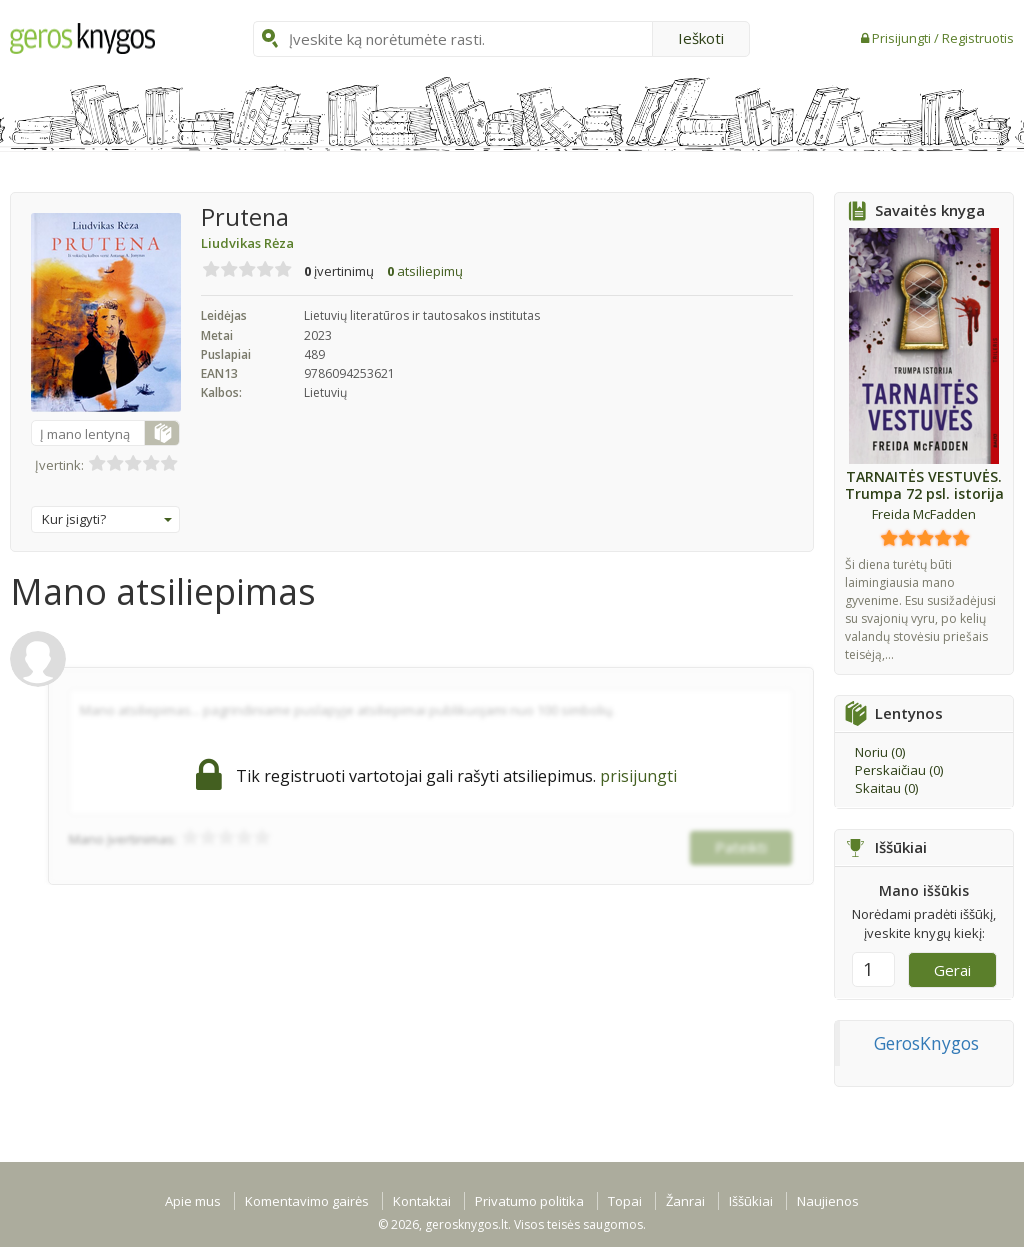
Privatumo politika (529, 1201)
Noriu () (880, 752)
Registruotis (978, 38)
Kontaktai (422, 1201)
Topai (625, 1201)
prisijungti (638, 776)
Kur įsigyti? (107, 519)
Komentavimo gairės (307, 1201)
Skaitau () (886, 788)
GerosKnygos (926, 1043)
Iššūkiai (751, 1201)
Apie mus (193, 1201)
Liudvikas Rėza (247, 243)
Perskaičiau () (899, 770)
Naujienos (828, 1201)
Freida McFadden (924, 514)
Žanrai (685, 1201)
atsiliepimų (425, 271)
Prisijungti (903, 38)
